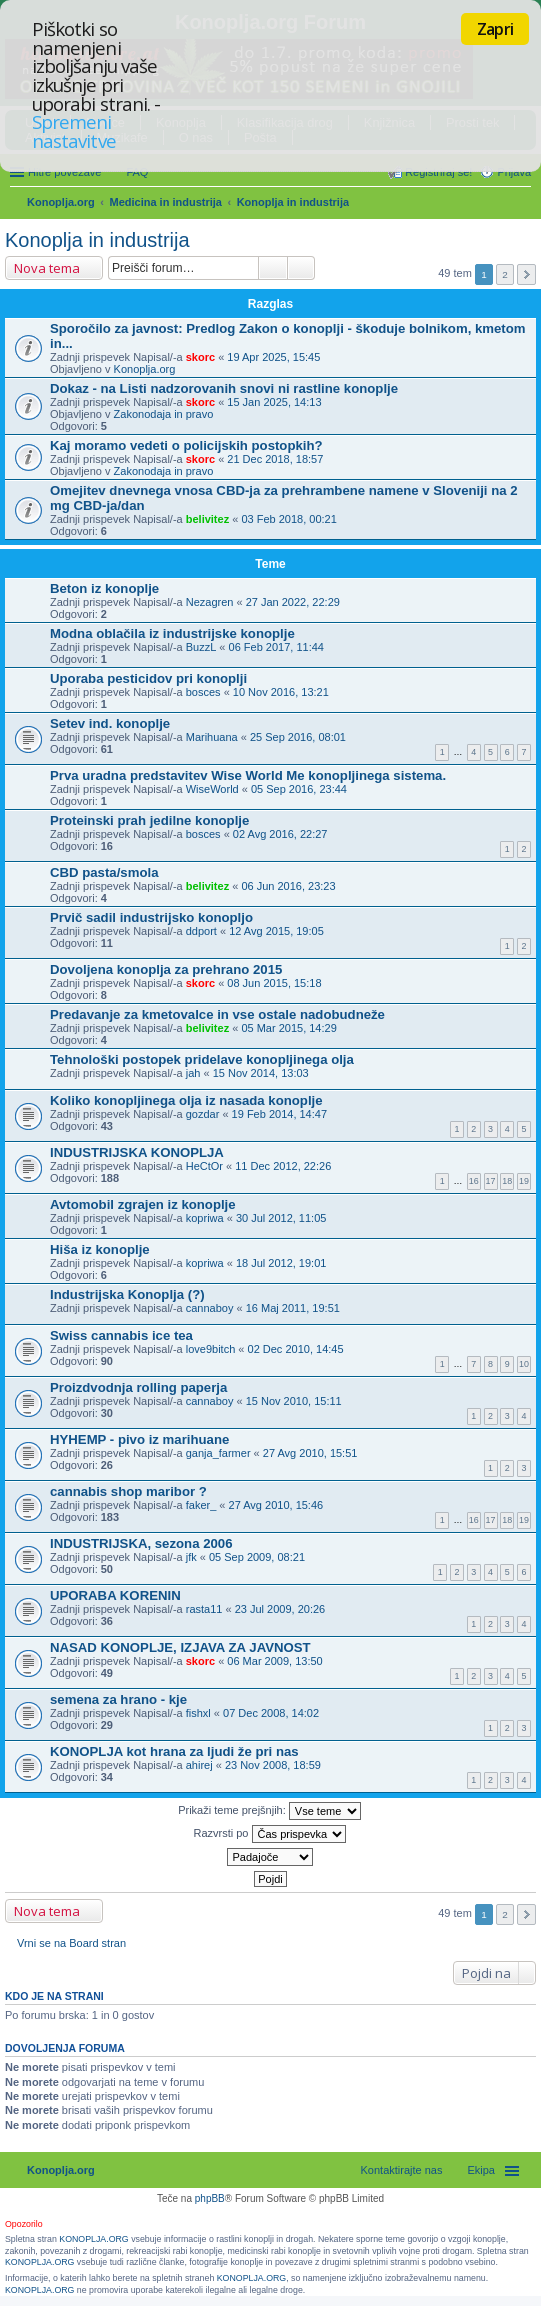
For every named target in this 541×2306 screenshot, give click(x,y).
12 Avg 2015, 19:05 (276, 931)
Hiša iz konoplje (100, 1249)
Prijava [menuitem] (514, 172)
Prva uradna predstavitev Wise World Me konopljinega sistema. (248, 775)
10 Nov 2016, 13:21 (281, 692)
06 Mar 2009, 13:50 (274, 1661)
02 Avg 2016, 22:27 (280, 834)
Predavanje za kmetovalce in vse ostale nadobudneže (217, 1014)
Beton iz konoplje (104, 588)
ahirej (199, 1765)
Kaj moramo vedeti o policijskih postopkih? (186, 445)
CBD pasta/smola (104, 872)
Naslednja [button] (526, 274)
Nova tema (47, 268)
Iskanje (273, 268)
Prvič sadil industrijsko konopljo (151, 917)
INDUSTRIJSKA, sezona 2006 (141, 1543)
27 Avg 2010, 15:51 (310, 1453)
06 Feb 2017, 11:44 (276, 647)
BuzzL (201, 647)
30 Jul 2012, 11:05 (281, 1218)
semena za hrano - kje (118, 1699)
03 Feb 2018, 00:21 (288, 519)
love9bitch (211, 1349)
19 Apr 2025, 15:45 (273, 357)
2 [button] (505, 274)
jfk (191, 1557)
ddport (201, 931)
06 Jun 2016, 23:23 (288, 886)
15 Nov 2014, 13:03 (261, 1073)
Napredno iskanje (301, 268)
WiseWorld (212, 789)
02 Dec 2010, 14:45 (296, 1349)
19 (524, 1181)
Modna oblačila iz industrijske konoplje (172, 633)
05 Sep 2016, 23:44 (299, 789)
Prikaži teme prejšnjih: (269, 1811)
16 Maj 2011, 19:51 (293, 1308)
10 (524, 1364)
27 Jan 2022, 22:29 (293, 602)
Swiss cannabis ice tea (121, 1335)
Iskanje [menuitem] (523, 204)
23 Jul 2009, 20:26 (280, 1609)
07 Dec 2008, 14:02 (271, 1713)
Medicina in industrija (166, 202)
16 (474, 1181)
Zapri (495, 29)
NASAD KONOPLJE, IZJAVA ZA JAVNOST (180, 1647)
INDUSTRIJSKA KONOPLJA (137, 1152)
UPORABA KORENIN (115, 1595)
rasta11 (204, 1609)
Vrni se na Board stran (71, 1943)
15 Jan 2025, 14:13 (274, 402)
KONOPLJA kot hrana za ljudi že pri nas (174, 1751)
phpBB (210, 2198)
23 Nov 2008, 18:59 (273, 1765)
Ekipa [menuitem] (481, 2170)
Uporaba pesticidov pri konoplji (148, 678)
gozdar (203, 1114)
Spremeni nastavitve (74, 131)
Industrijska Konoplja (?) (127, 1294)
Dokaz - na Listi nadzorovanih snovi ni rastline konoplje (224, 388)
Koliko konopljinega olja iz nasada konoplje (186, 1100)
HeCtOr (204, 1166)
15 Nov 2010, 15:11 (294, 1401)
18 (507, 1181)
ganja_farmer (218, 1453)
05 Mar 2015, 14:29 (288, 1028)
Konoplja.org (61, 202)
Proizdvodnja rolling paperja (138, 1387)
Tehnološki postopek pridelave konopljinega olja (202, 1059)
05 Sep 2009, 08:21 (257, 1557)
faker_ (201, 1505)
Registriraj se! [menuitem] (438, 172)
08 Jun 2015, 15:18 (274, 983)
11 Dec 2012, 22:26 (283, 1166)
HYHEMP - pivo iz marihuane (139, 1439)
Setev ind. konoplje (110, 723)
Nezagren (210, 602)
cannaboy (210, 1308)
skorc (200, 357)
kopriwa (205, 1218)
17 (491, 1181)
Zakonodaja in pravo (164, 414)
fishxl (198, 1713)
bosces (203, 692)
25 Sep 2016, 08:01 (298, 737)
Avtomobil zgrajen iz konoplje (143, 1204)
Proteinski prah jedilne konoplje (149, 820)
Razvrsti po (269, 1834)
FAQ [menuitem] (137, 172)
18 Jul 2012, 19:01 (281, 1263)
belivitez (207, 519)
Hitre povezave (64, 172)
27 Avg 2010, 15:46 (276, 1505)
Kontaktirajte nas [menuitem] (402, 2170)
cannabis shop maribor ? (128, 1491)
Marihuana (212, 737)
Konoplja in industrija (293, 202)
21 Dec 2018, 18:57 (275, 459)
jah (193, 1073)
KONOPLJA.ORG (93, 2239)
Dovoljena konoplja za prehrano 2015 (166, 969)
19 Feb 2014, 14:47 (279, 1114)
